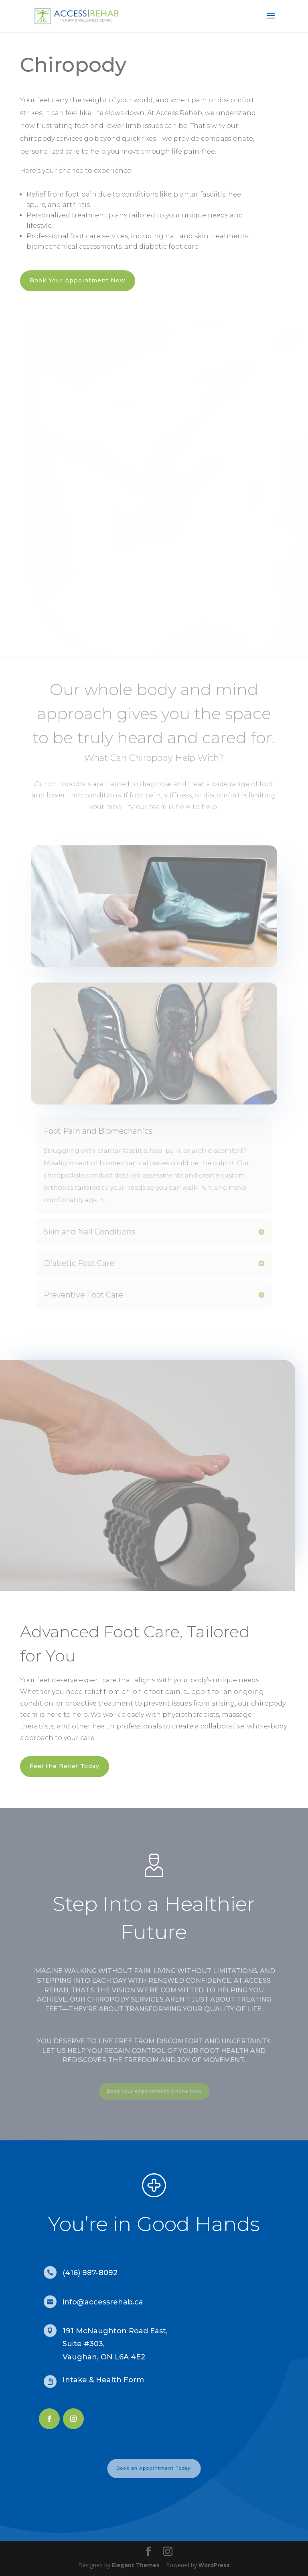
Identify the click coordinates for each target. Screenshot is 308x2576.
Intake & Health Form (103, 2379)
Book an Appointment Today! (154, 2468)
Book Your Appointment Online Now (154, 2091)
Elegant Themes (136, 2565)
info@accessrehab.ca (103, 2302)
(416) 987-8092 (90, 2272)
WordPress (214, 2565)
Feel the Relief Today (64, 1766)
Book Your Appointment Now (78, 280)
